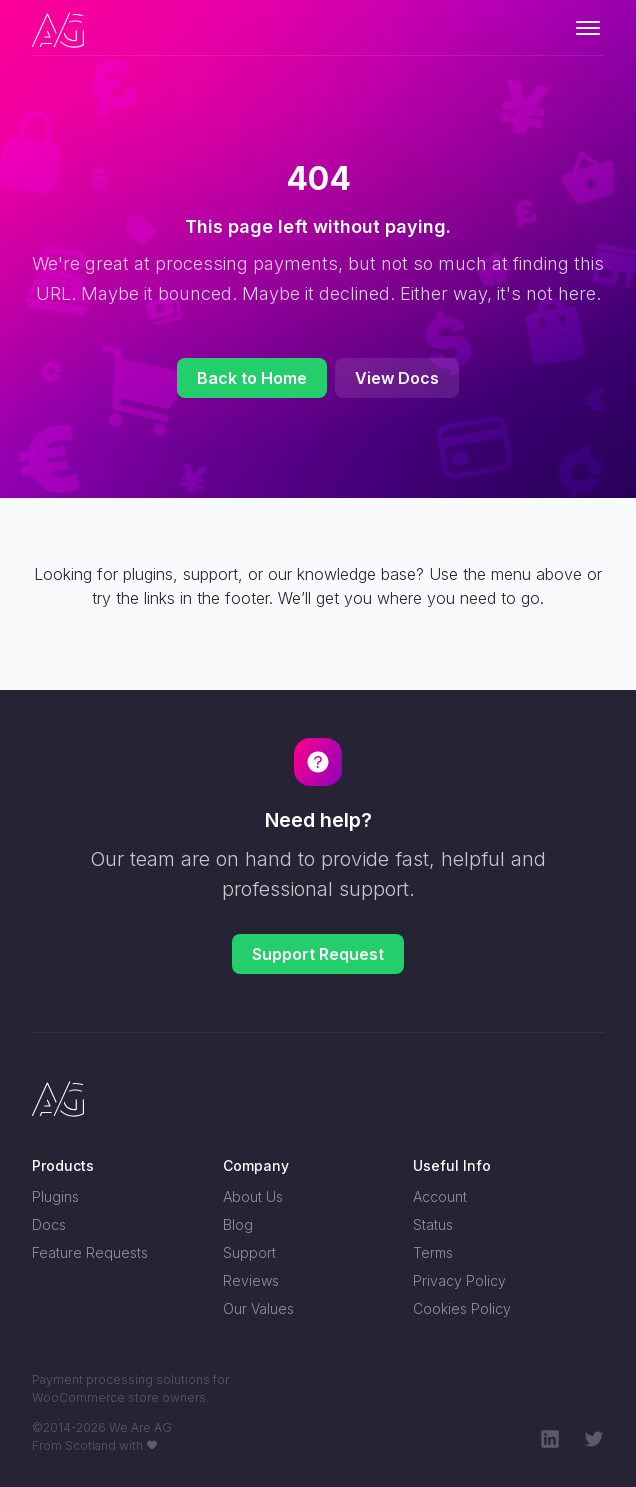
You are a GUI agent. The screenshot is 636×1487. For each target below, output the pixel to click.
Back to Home (252, 378)
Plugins (55, 1196)
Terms (433, 1252)
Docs (49, 1224)
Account (440, 1196)
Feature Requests (90, 1252)
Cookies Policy (462, 1308)
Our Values (258, 1308)
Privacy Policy (459, 1280)
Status (433, 1224)
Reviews (251, 1280)
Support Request (318, 954)
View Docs (397, 378)
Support (249, 1252)
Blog (238, 1224)
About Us (253, 1196)
